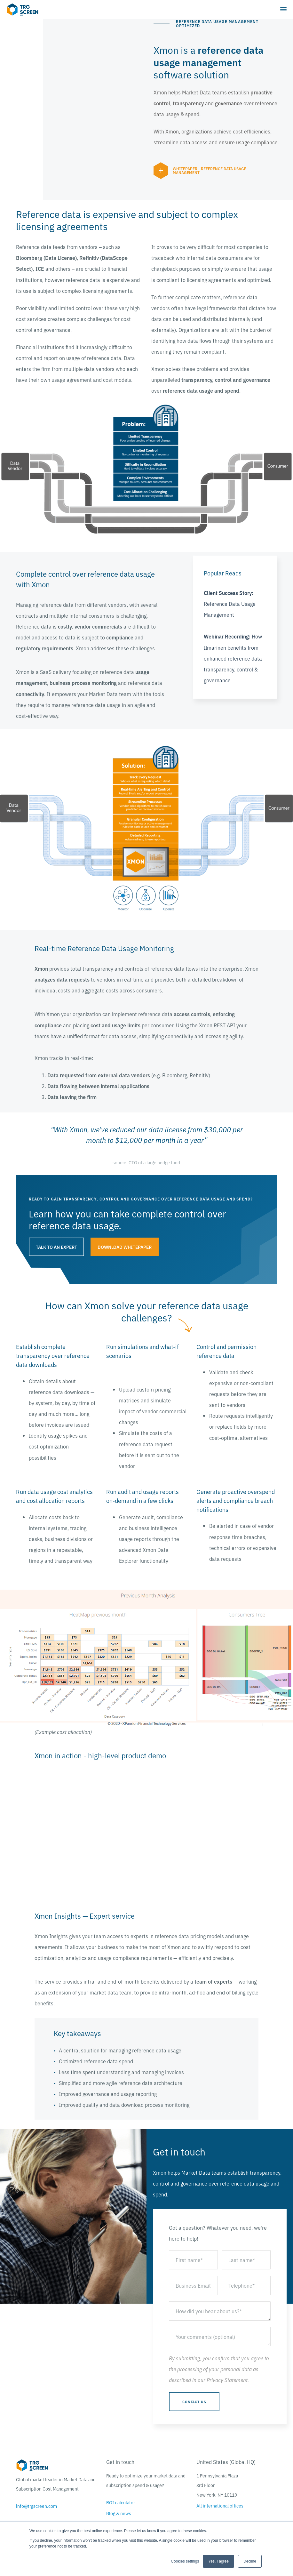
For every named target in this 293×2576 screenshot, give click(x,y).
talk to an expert (56, 1247)
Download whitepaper (125, 1247)
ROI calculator (120, 2502)
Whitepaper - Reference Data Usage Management (209, 170)
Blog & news (118, 2513)
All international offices (219, 2505)
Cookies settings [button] (185, 2561)
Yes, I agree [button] (218, 2561)
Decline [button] (249, 2561)
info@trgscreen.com (36, 2506)
